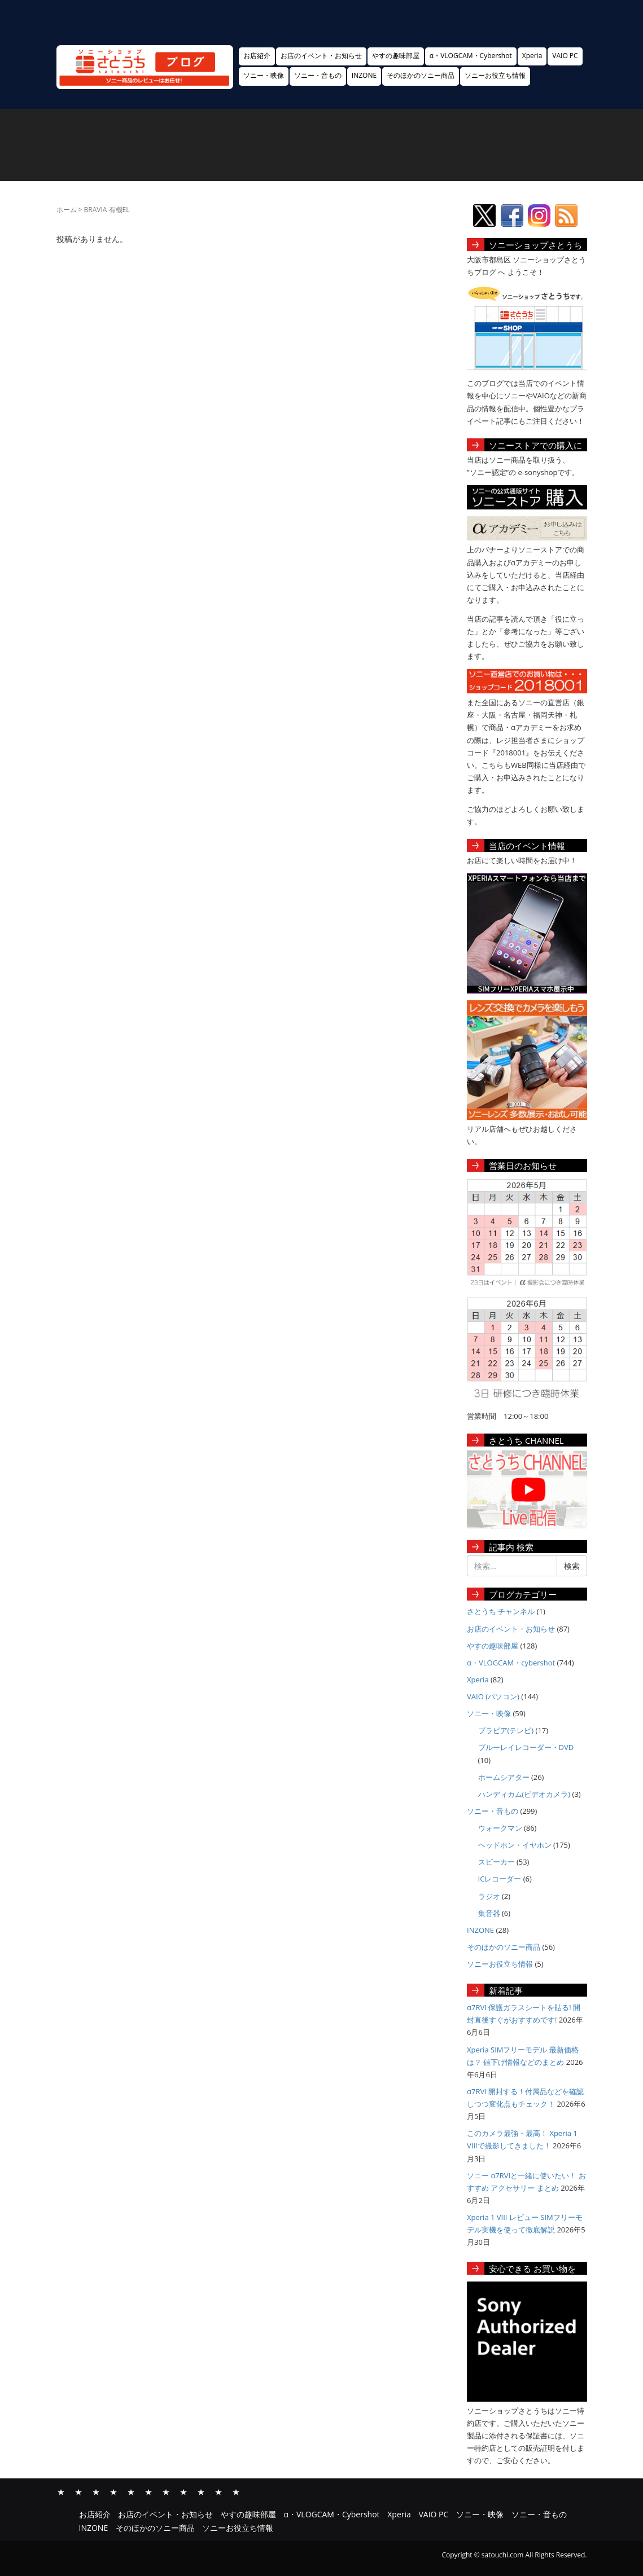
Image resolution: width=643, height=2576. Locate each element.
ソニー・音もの (318, 75)
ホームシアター (504, 1777)
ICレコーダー (500, 1879)
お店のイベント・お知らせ (321, 55)
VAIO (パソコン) (493, 1696)
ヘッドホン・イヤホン (515, 1845)
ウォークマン (500, 1828)
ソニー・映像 (263, 75)
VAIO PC (565, 55)
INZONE (364, 75)
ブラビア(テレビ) (506, 1730)
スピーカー (496, 1862)
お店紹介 (256, 55)
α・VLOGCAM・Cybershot (471, 55)
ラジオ (489, 1896)
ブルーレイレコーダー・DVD (526, 1747)
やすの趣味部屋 (395, 55)
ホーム (66, 209)
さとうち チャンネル (501, 1611)
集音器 (489, 1913)
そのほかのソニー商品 (420, 75)
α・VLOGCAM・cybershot (511, 1663)
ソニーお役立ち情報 (495, 75)
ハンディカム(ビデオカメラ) (524, 1794)
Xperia (532, 55)
